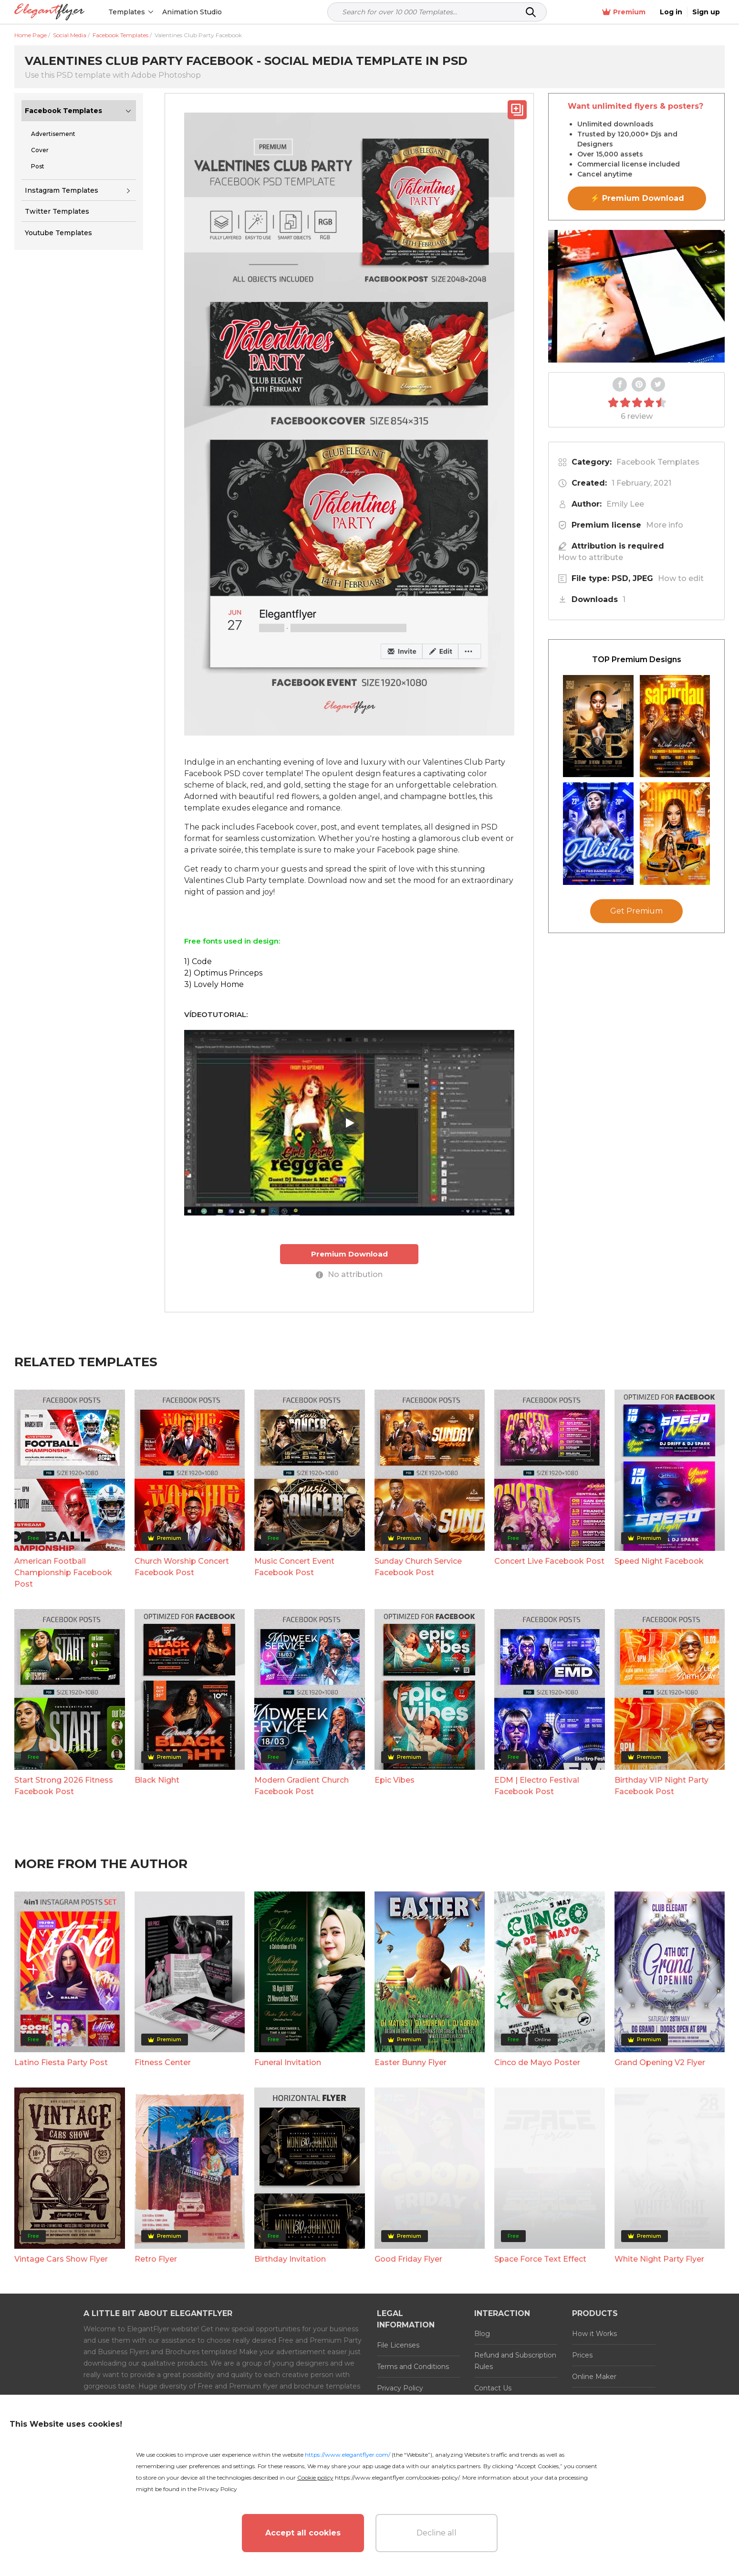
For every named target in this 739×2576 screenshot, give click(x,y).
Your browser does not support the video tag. (636, 296)
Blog (482, 2333)
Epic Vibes (395, 1780)
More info (664, 525)
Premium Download (349, 1253)
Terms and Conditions (413, 2366)
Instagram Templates (61, 190)
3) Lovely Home (214, 984)
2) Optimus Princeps (223, 972)
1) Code (198, 961)
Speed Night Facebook (659, 1561)
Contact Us (492, 2388)
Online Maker (594, 2376)
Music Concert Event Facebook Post (294, 1567)
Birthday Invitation (290, 2259)
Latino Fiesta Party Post (61, 2062)
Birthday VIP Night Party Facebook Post (661, 1786)
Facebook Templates (63, 110)
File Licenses (398, 2345)
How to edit (681, 578)
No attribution (349, 1274)
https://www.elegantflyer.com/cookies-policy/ (397, 2477)
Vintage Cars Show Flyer (61, 2259)
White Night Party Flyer (659, 2259)
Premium (623, 12)
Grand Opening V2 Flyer (659, 2062)
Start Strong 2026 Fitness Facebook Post (63, 1786)
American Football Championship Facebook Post (63, 1573)
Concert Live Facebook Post (549, 1561)
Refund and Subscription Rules (515, 2361)
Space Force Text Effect (540, 2259)
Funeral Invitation (287, 2062)
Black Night (157, 1780)
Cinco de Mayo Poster (537, 2062)
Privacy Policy (400, 2388)
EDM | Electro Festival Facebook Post (536, 1786)
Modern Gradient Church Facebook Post (301, 1786)
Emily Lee (625, 504)
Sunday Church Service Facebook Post (418, 1567)
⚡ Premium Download (637, 198)
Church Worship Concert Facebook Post (182, 1567)
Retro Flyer (156, 2259)
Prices (582, 2355)
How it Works (594, 2333)
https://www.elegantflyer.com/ (347, 2454)
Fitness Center (163, 2062)
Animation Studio (192, 12)
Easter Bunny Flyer (411, 2062)
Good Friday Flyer (408, 2259)
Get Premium (636, 910)
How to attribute (590, 557)
